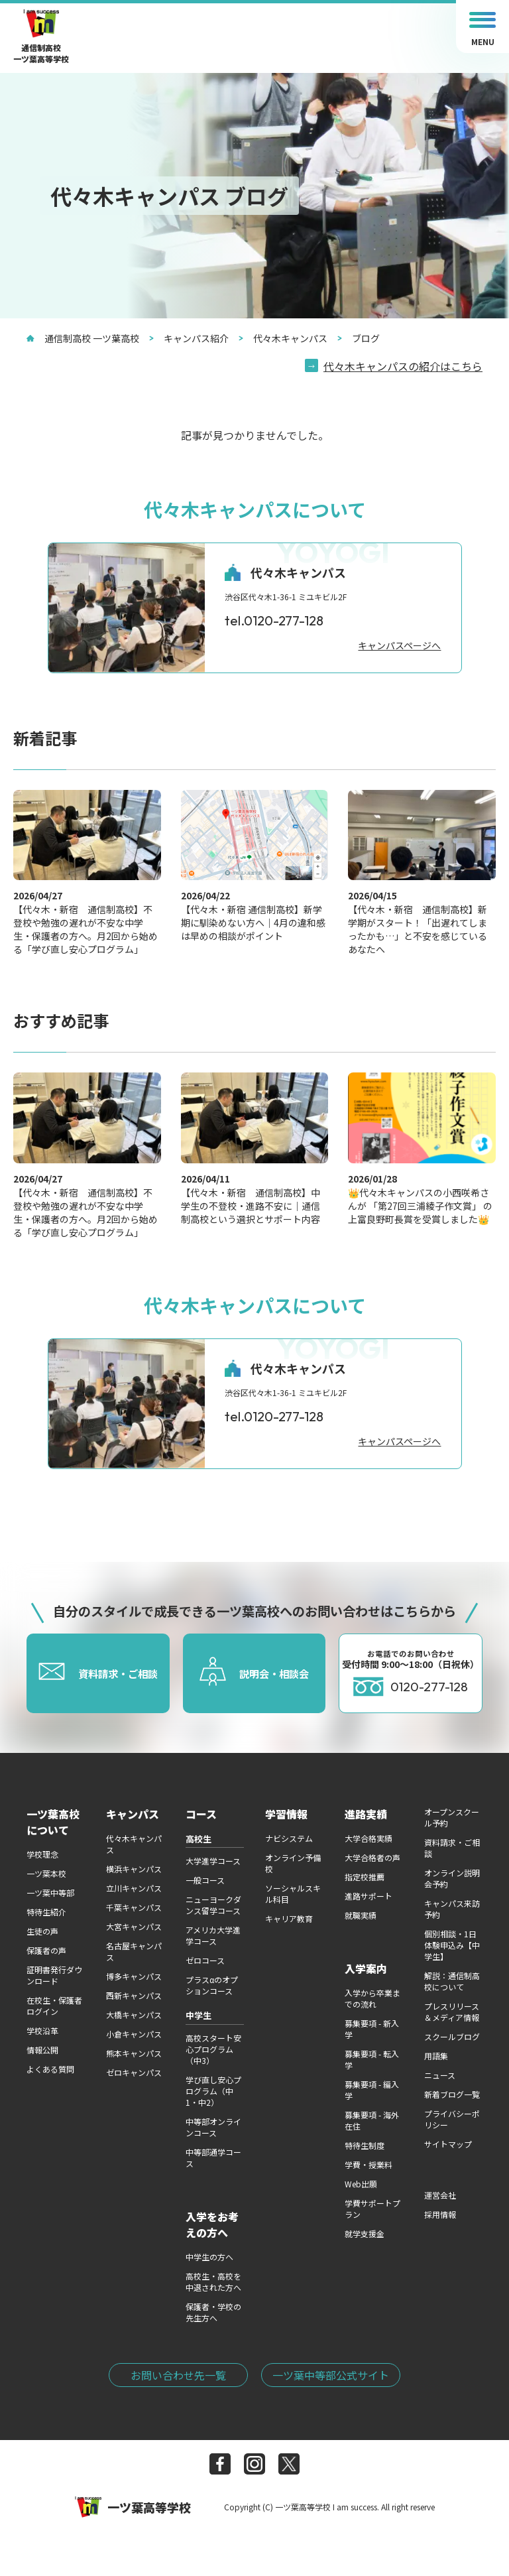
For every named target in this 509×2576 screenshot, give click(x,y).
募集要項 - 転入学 (372, 2059)
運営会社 (440, 2195)
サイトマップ (448, 2144)
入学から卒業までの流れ (372, 1998)
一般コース (205, 1880)
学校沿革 (42, 2030)
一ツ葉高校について (53, 1822)
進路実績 (366, 1814)
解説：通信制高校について (452, 1981)
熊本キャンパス (134, 2053)
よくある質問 (50, 2069)
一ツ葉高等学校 (133, 2507)
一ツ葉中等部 (50, 1892)
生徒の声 (42, 1931)
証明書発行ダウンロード (54, 1975)
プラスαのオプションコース (212, 1985)
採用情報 (440, 2214)
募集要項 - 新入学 (372, 2029)
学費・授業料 (368, 2164)
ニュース (439, 2075)
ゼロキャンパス (134, 2072)
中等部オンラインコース (213, 2127)
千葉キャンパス (134, 1907)
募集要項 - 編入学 (372, 2090)
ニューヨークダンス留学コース (213, 1905)
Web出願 (361, 2183)
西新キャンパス (134, 1995)
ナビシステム (289, 1838)
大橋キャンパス (134, 2014)
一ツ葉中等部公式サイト (330, 2375)
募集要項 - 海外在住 (372, 2120)
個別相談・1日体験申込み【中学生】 (452, 1945)
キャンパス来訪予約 (452, 1909)
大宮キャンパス (134, 1926)
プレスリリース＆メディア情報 (451, 2011)
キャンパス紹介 (189, 338)
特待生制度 (364, 2145)
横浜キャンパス (134, 1868)
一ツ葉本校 (46, 1873)
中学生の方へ (209, 2256)
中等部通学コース (213, 2157)
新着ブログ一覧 (452, 2094)
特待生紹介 (46, 1911)
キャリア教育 (289, 1918)
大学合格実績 (368, 1838)
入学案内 (366, 1968)
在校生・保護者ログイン (54, 2005)
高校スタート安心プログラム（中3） (213, 2049)
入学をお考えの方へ (212, 2224)
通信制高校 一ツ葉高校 (83, 338)
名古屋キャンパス (134, 1951)
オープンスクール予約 (451, 1817)
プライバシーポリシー (452, 2119)
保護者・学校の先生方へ (213, 2312)
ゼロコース (205, 1960)
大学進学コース (213, 1860)
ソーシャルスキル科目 (293, 1893)
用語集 (436, 2055)
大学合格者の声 (372, 1857)
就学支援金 (364, 2233)
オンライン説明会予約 (452, 1878)
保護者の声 (46, 1950)
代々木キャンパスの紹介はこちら (402, 366)
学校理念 (42, 1854)
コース (201, 1814)
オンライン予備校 (293, 1863)
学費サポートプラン (372, 2208)
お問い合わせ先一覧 (178, 2375)
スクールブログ (452, 2036)
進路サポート (368, 1895)
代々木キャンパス (283, 338)
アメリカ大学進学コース (213, 1935)
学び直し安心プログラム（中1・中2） (213, 2091)
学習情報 (286, 1814)
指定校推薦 (364, 1876)
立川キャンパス (134, 1888)
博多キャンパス (134, 1976)
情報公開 (42, 2049)
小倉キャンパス (134, 2033)
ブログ (358, 338)
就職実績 (360, 1915)
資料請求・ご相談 (452, 1847)
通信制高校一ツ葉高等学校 (41, 37)
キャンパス (132, 1814)
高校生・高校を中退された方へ (213, 2281)
